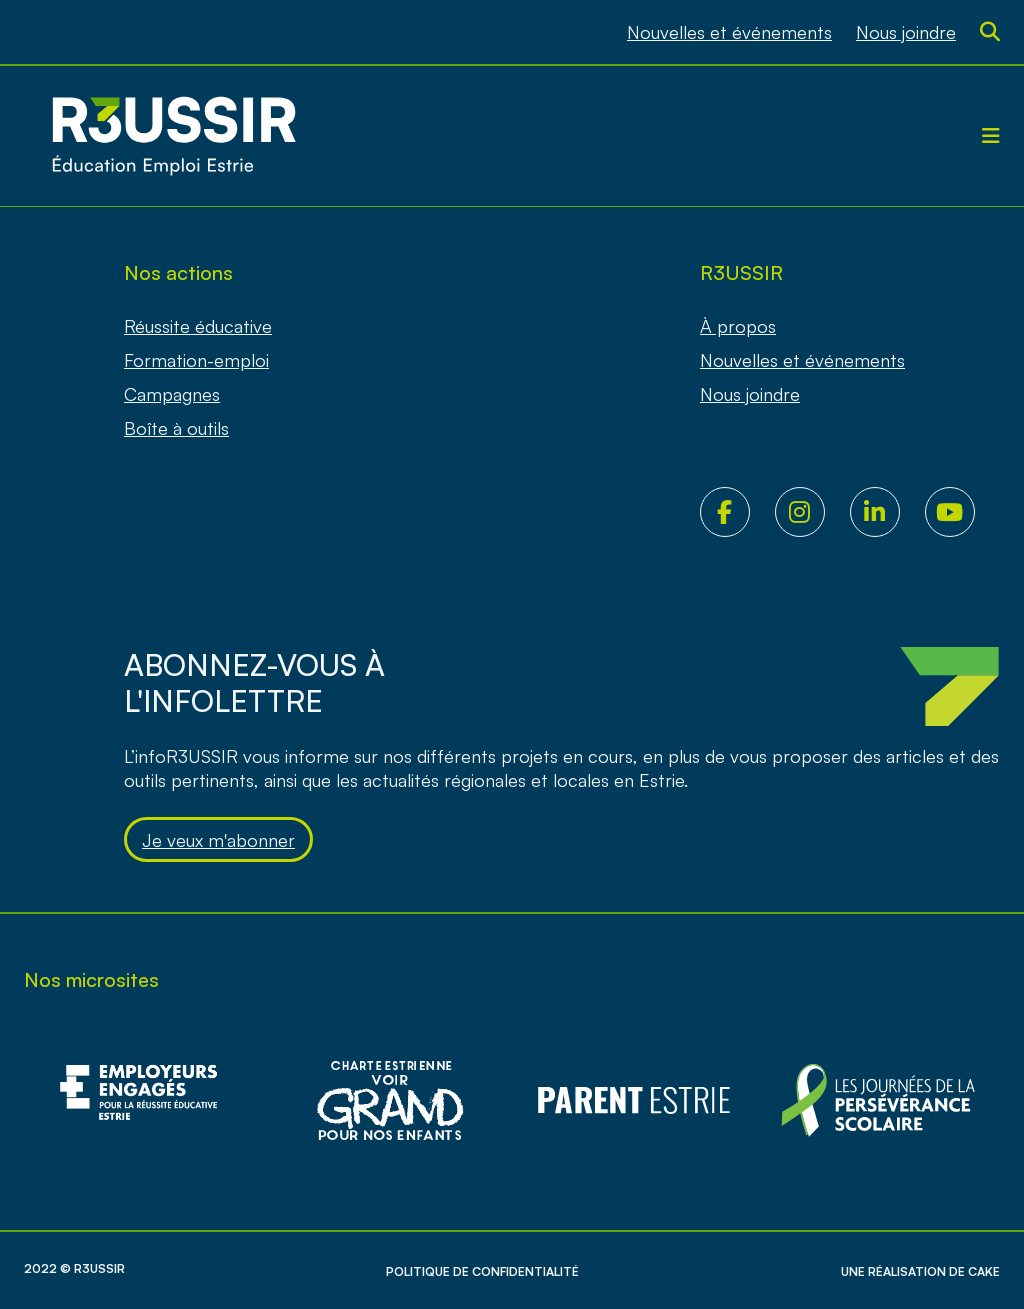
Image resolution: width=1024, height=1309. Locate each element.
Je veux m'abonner (218, 840)
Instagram (812, 512)
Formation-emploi (196, 360)
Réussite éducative (198, 326)
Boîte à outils (176, 428)
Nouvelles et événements (729, 32)
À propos (738, 326)
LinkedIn (887, 512)
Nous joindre (906, 32)
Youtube (962, 512)
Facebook (737, 512)
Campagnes (172, 394)
